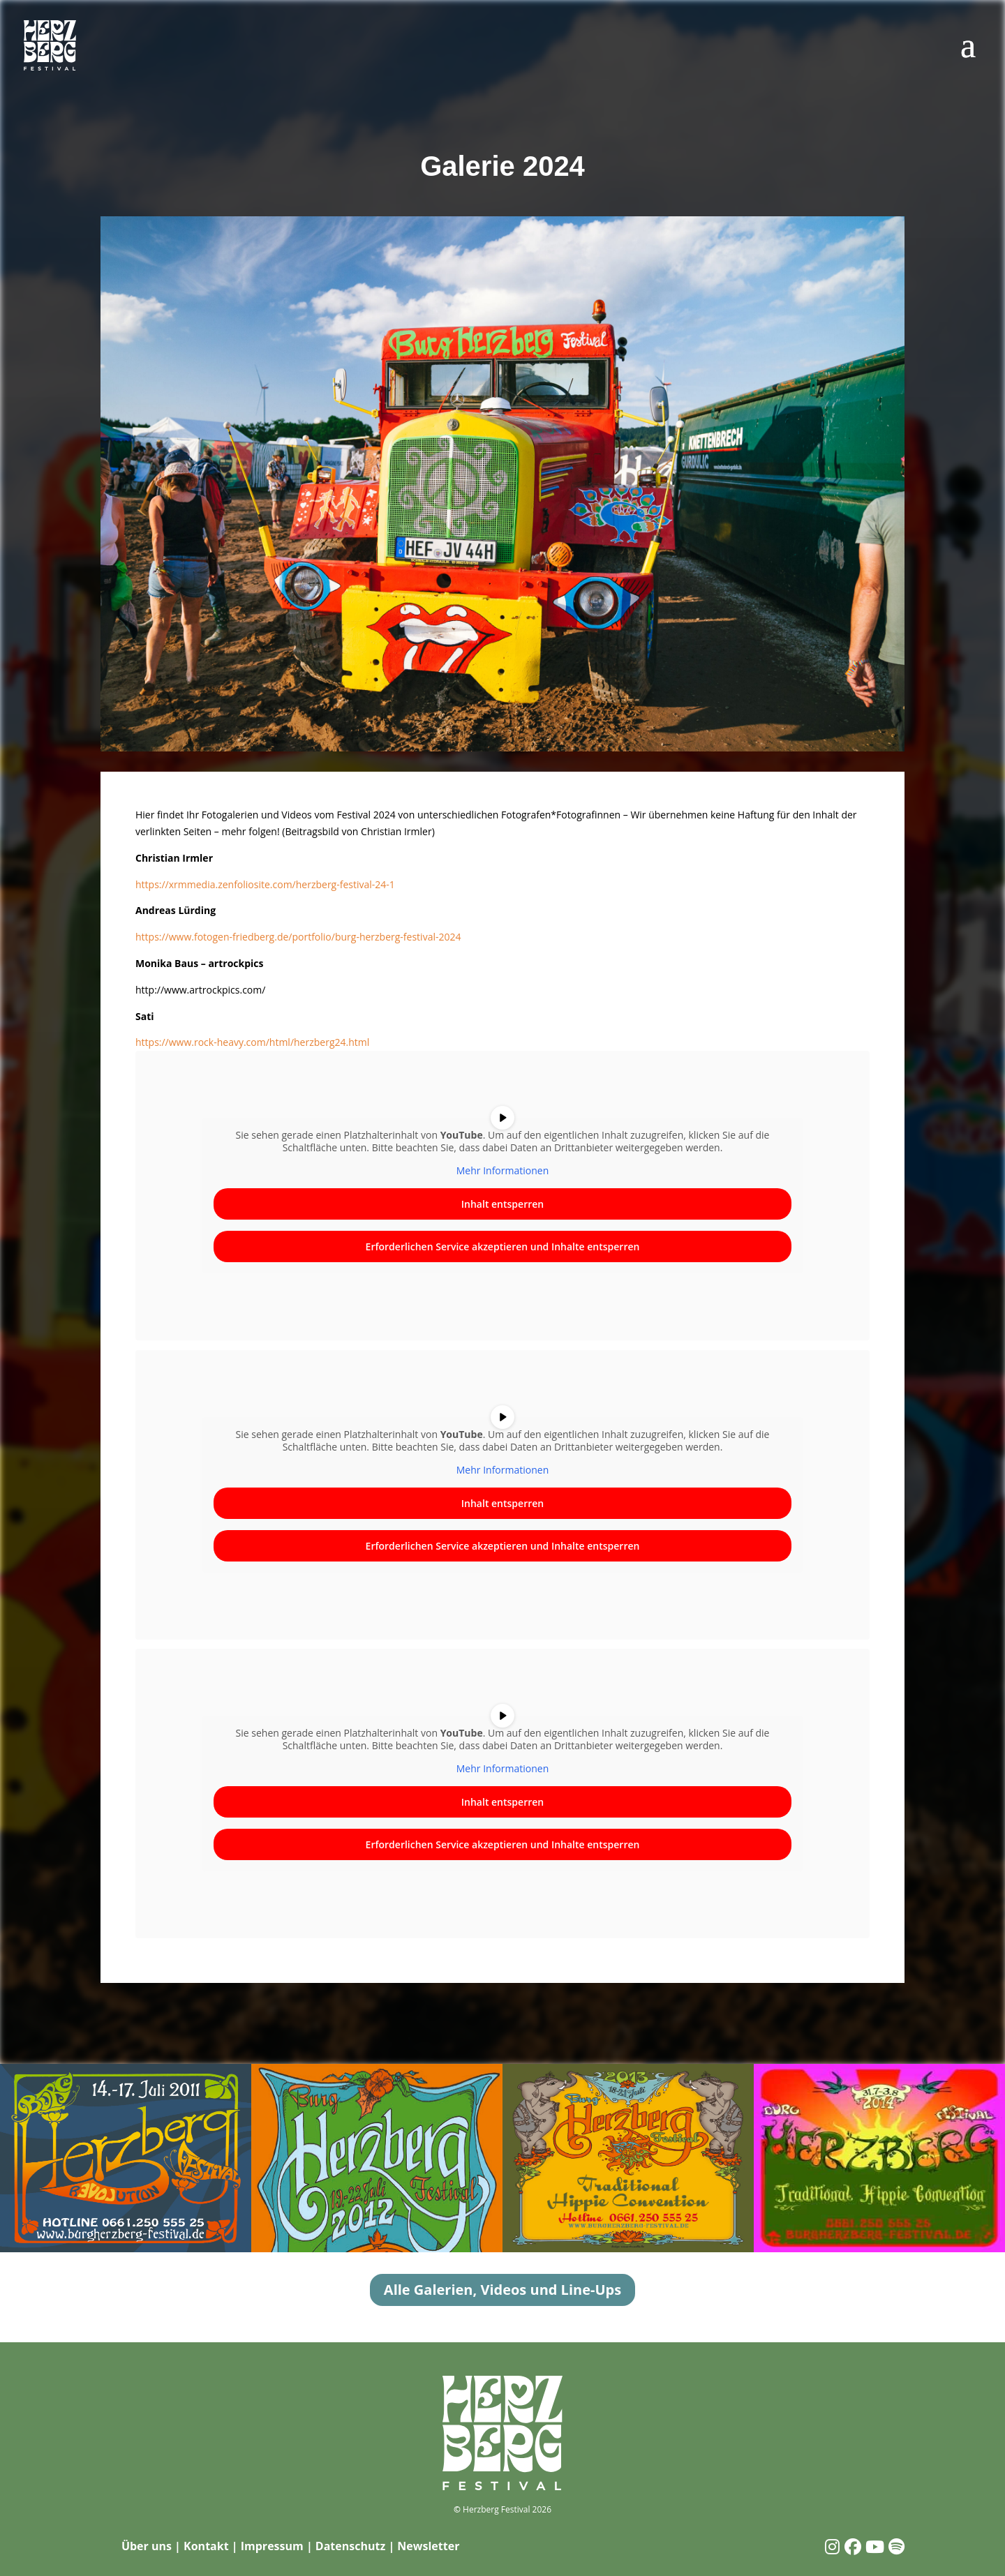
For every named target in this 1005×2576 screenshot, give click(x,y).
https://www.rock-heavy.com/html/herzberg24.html (252, 1042)
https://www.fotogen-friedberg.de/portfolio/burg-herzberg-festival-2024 (298, 936)
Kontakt (206, 2546)
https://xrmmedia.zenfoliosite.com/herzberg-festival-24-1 (265, 884)
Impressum (272, 2546)
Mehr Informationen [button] (502, 1171)
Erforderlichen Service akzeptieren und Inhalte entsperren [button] (503, 1246)
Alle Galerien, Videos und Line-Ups (502, 2289)
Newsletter (428, 2546)
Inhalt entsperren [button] (502, 1204)
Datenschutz (350, 2546)
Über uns (146, 2546)
